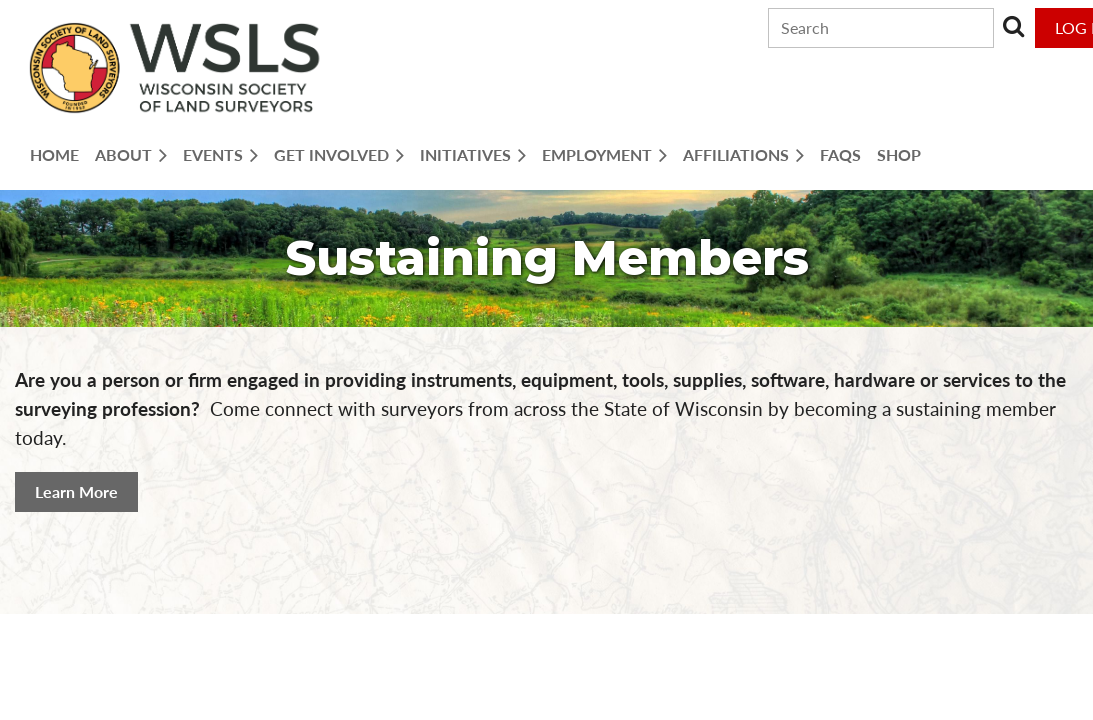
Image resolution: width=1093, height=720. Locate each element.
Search (1013, 26)
